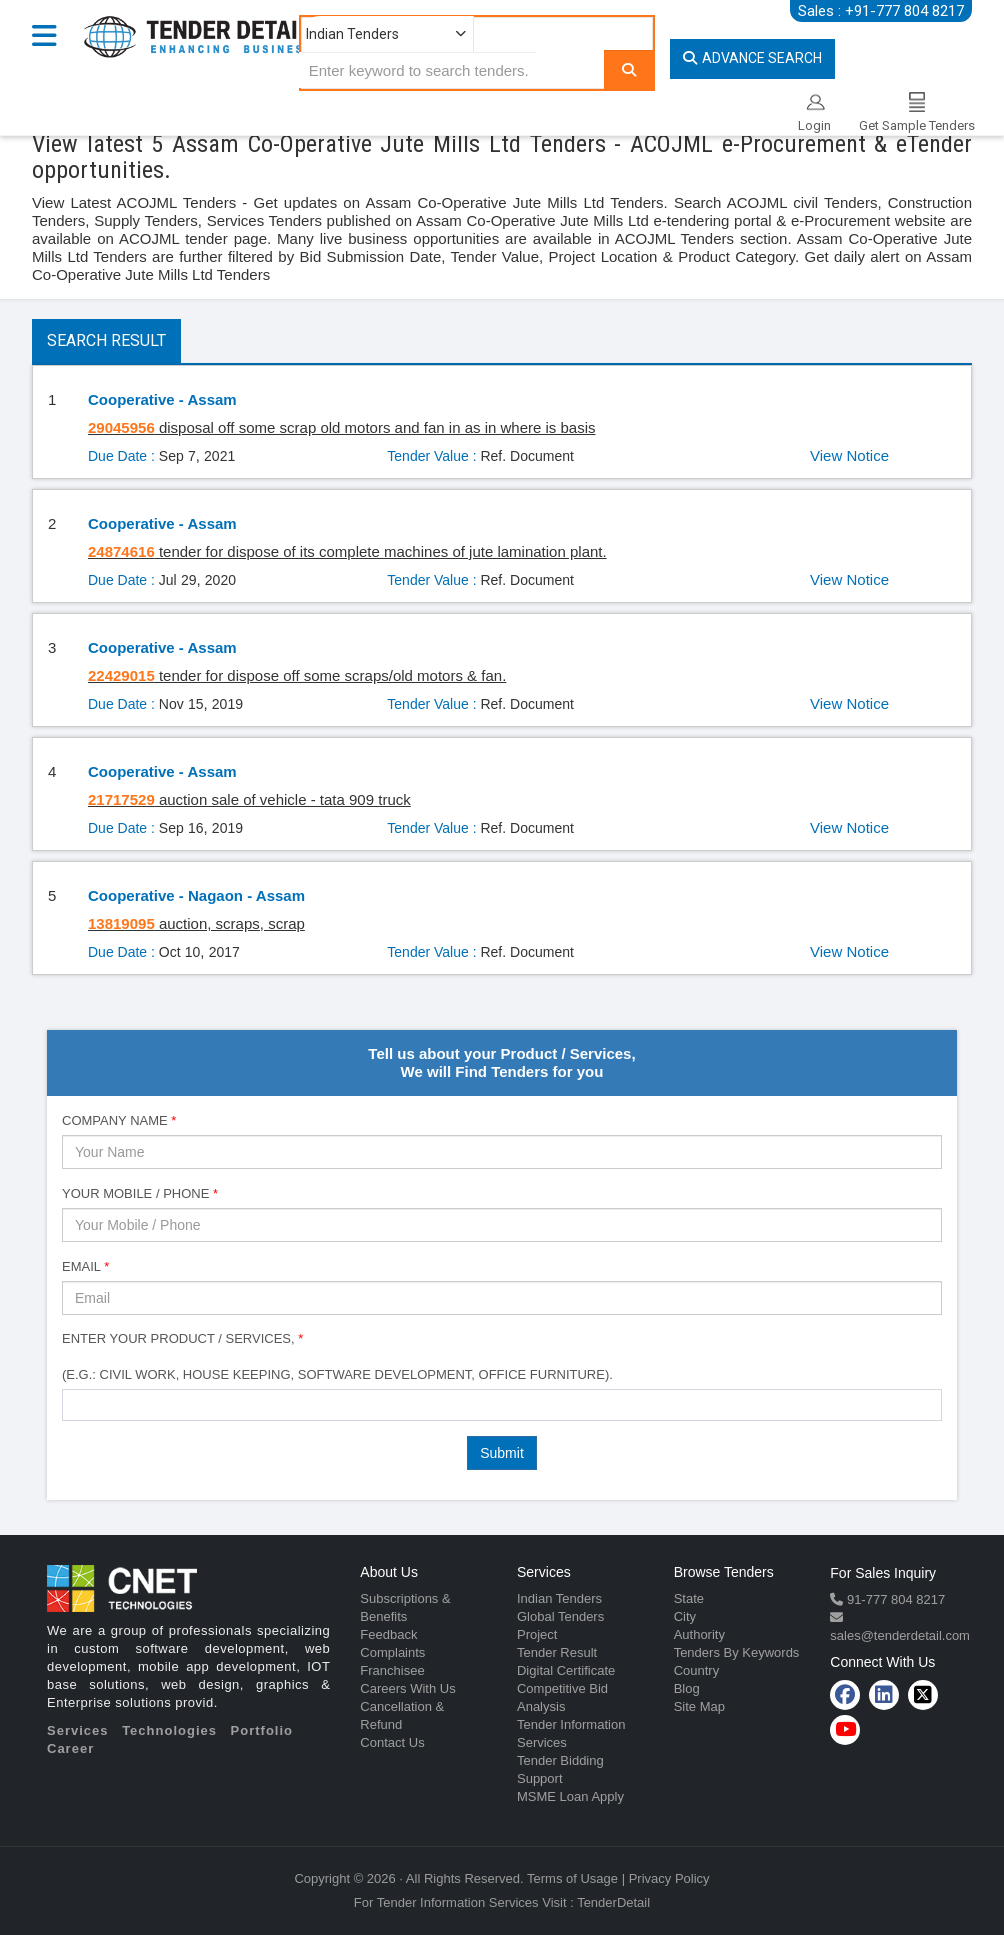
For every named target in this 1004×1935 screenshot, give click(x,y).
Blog (687, 1688)
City (685, 1616)
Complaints (392, 1652)
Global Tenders (560, 1616)
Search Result (106, 340)
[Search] (629, 69)
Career (70, 1748)
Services (78, 1730)
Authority (699, 1634)
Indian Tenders (559, 1598)
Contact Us (392, 1742)
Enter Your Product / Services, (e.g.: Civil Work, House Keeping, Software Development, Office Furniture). (337, 1356)
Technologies (169, 1730)
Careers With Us (407, 1688)
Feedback (388, 1634)
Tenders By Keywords (737, 1652)
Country (697, 1670)
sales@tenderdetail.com (900, 1635)
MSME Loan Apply (570, 1796)
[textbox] (73, 1404)
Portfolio (262, 1730)
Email (85, 1266)
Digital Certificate (566, 1670)
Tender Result (557, 1652)
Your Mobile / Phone (140, 1193)
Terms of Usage (572, 1878)
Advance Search (752, 58)
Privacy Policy (669, 1878)
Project (537, 1634)
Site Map (699, 1706)
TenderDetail (613, 1902)
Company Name (119, 1120)
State (689, 1598)
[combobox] (502, 1405)
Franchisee (392, 1670)
